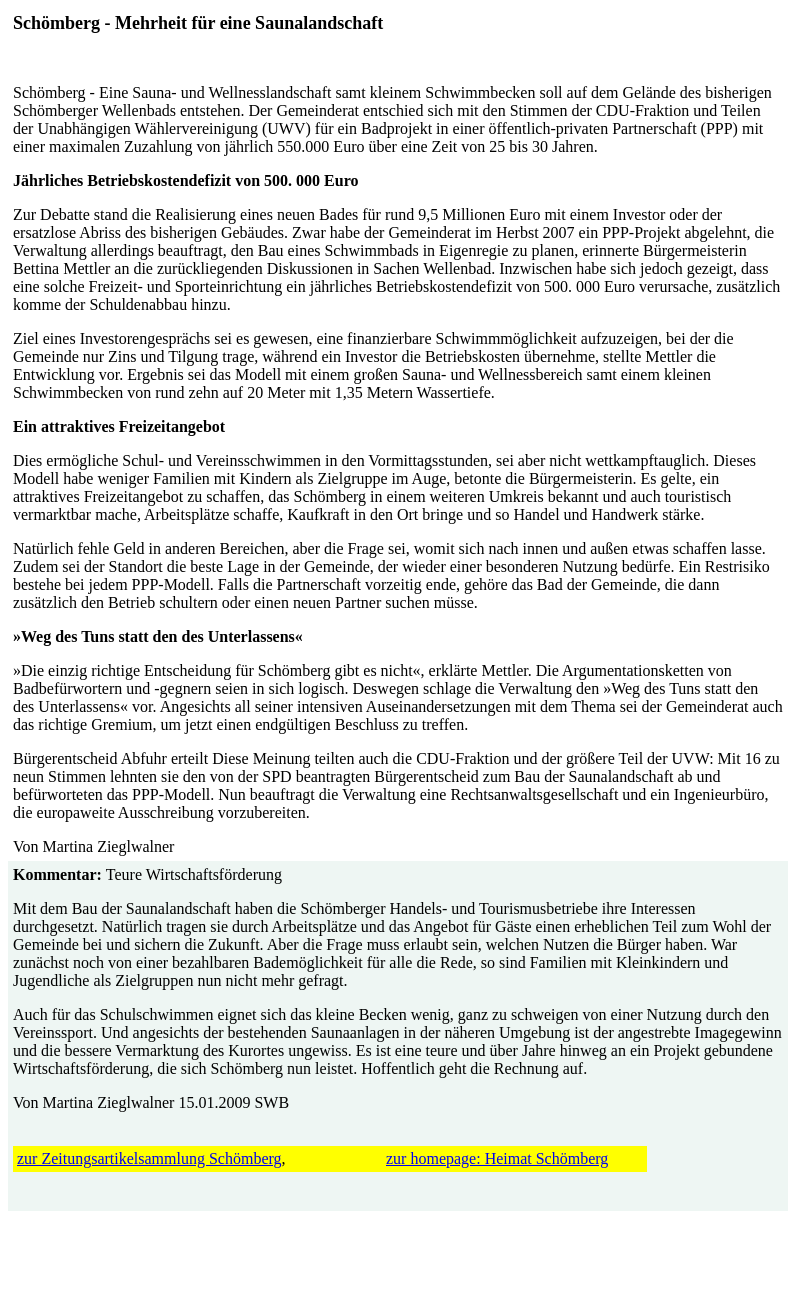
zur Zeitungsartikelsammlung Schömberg (149, 1158)
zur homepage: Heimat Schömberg (497, 1158)
